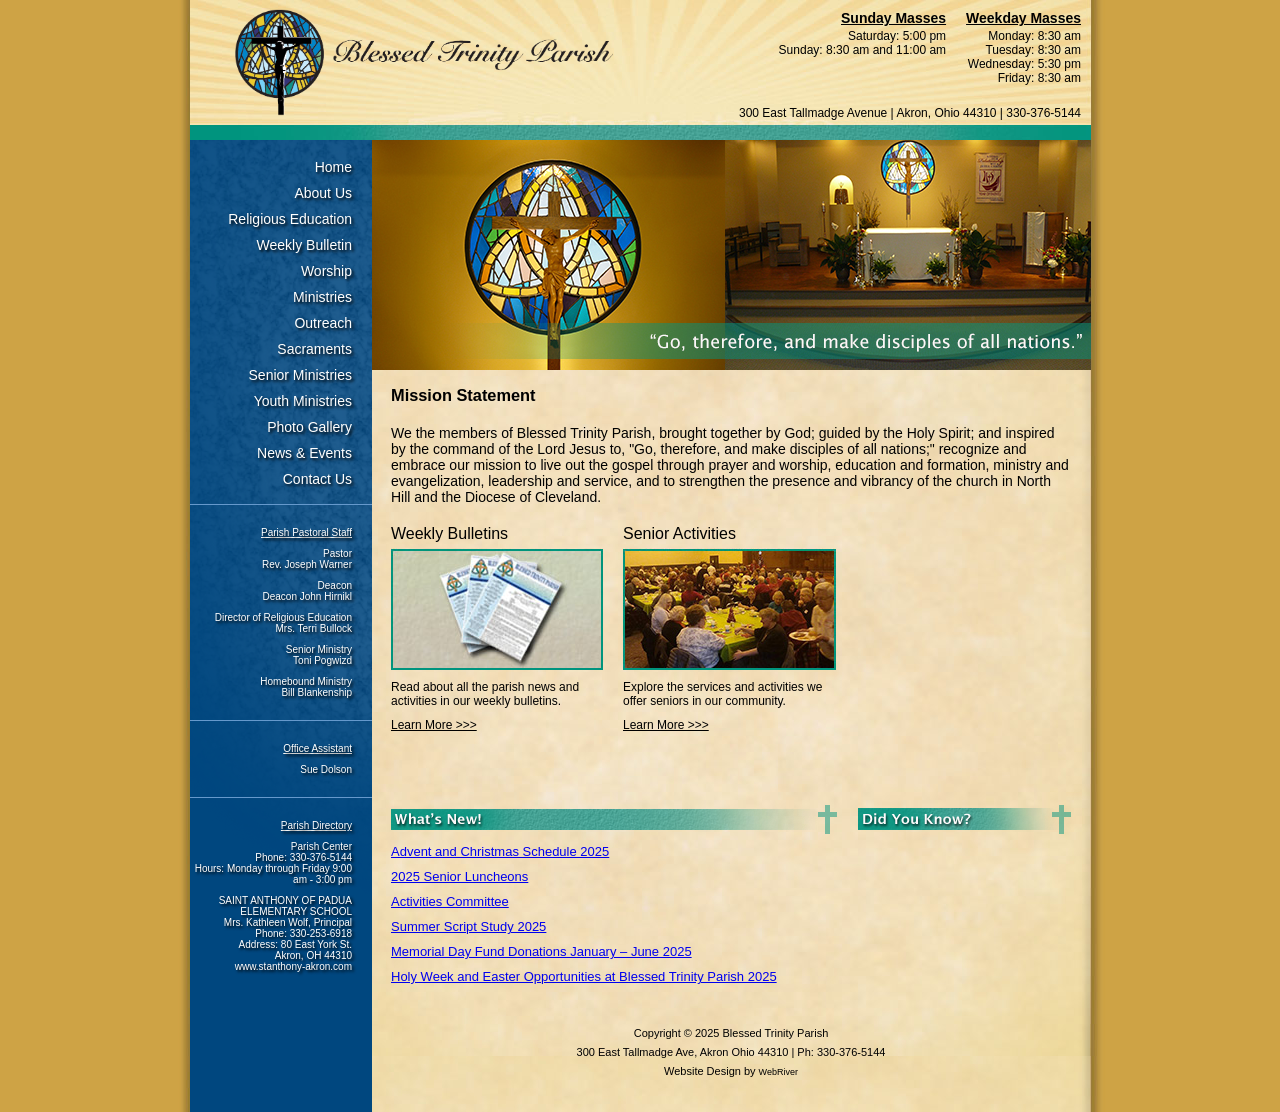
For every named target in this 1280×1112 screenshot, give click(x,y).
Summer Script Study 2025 (468, 926)
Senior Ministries (300, 375)
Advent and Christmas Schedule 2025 (500, 851)
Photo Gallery (309, 427)
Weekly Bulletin (304, 245)
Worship (326, 271)
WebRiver (778, 1072)
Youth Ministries (303, 401)
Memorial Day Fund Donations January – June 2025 (541, 951)
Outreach (323, 323)
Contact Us (317, 479)
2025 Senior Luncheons (459, 876)
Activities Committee (450, 901)
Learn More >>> (434, 725)
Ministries (322, 297)
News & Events (304, 453)
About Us (323, 193)
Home (333, 167)
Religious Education (290, 219)
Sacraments (314, 349)
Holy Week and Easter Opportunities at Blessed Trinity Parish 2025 (584, 976)
